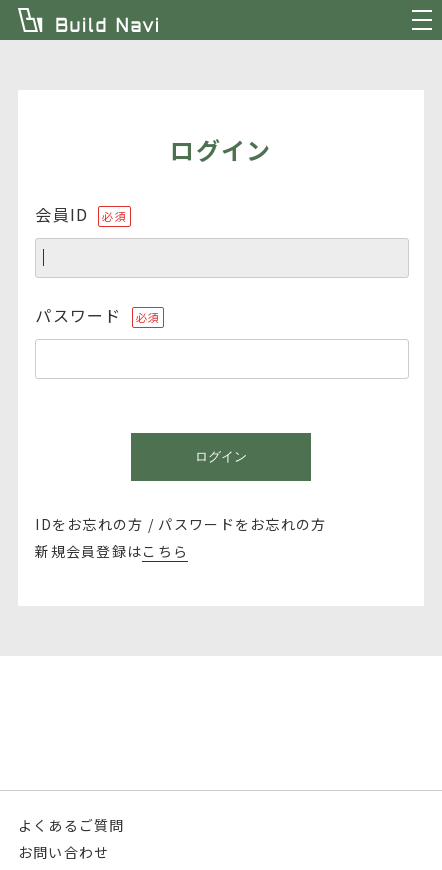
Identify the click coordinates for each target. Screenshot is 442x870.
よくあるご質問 (71, 825)
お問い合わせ (64, 852)
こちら (165, 551)
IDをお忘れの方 (89, 524)
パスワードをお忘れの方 (242, 524)
